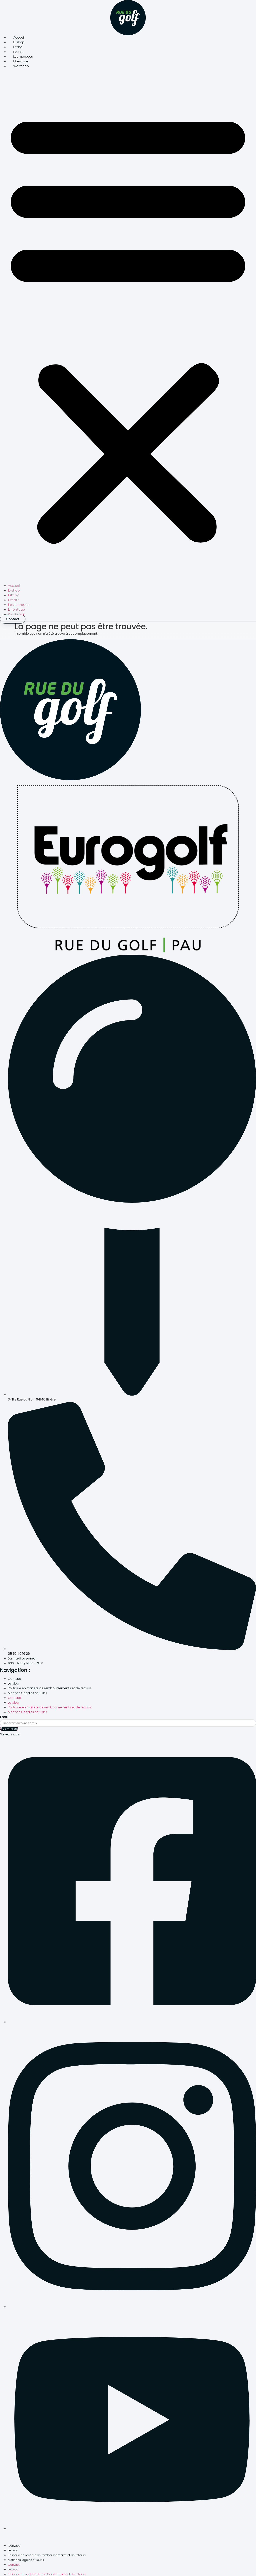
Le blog (13, 1683)
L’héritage (20, 61)
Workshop (21, 66)
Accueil (18, 37)
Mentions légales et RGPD (27, 1693)
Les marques (23, 56)
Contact (14, 1678)
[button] (128, 326)
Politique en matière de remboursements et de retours (50, 1688)
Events (18, 51)
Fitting (17, 47)
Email (4, 1717)
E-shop (18, 42)
